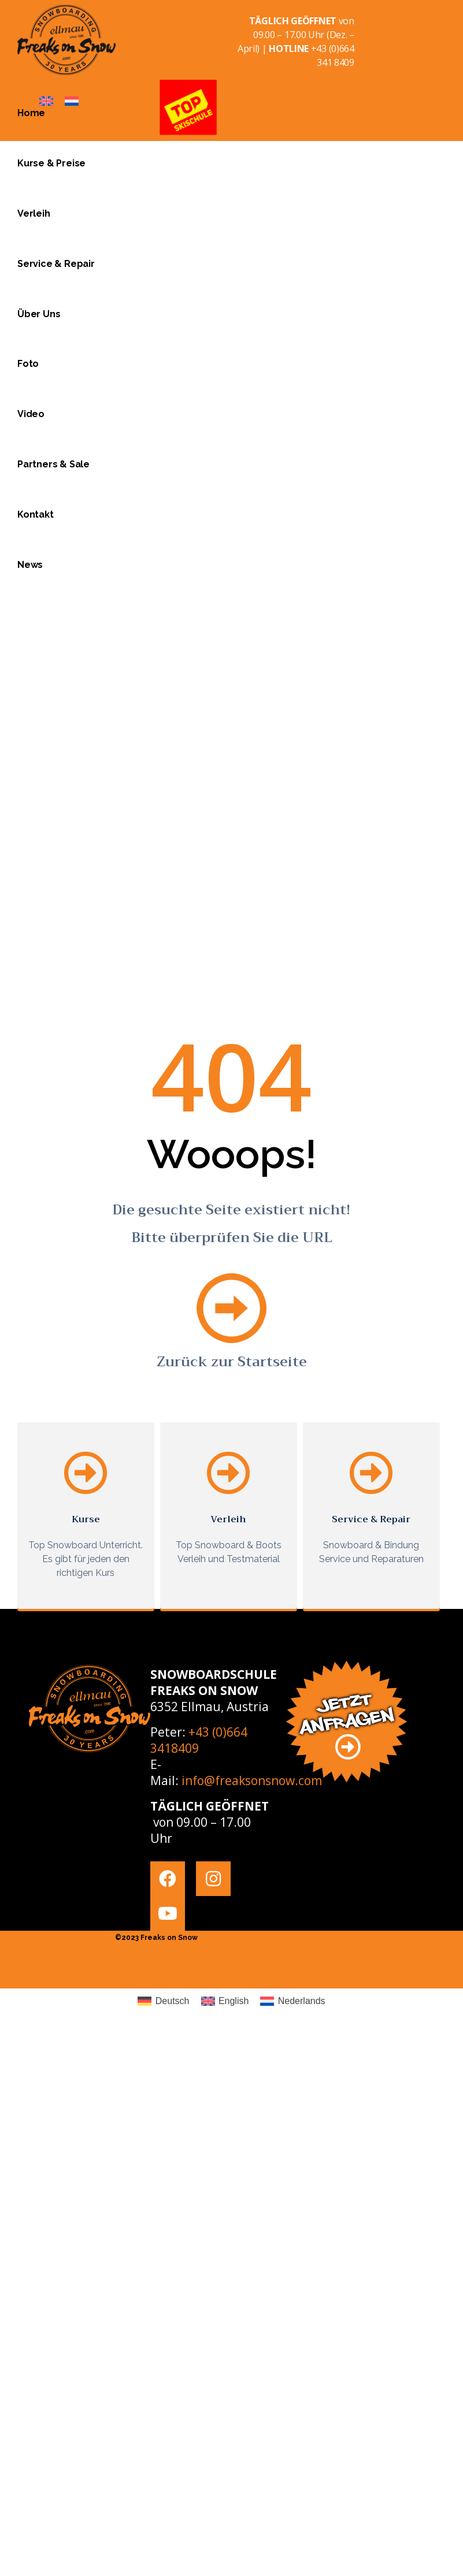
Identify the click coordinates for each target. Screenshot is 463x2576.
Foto (28, 363)
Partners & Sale (53, 464)
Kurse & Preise (51, 163)
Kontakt (35, 514)
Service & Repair (56, 263)
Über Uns (38, 313)
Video (31, 413)
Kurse (86, 1519)
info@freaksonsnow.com (252, 1780)
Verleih (33, 213)
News (30, 564)
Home (31, 112)
